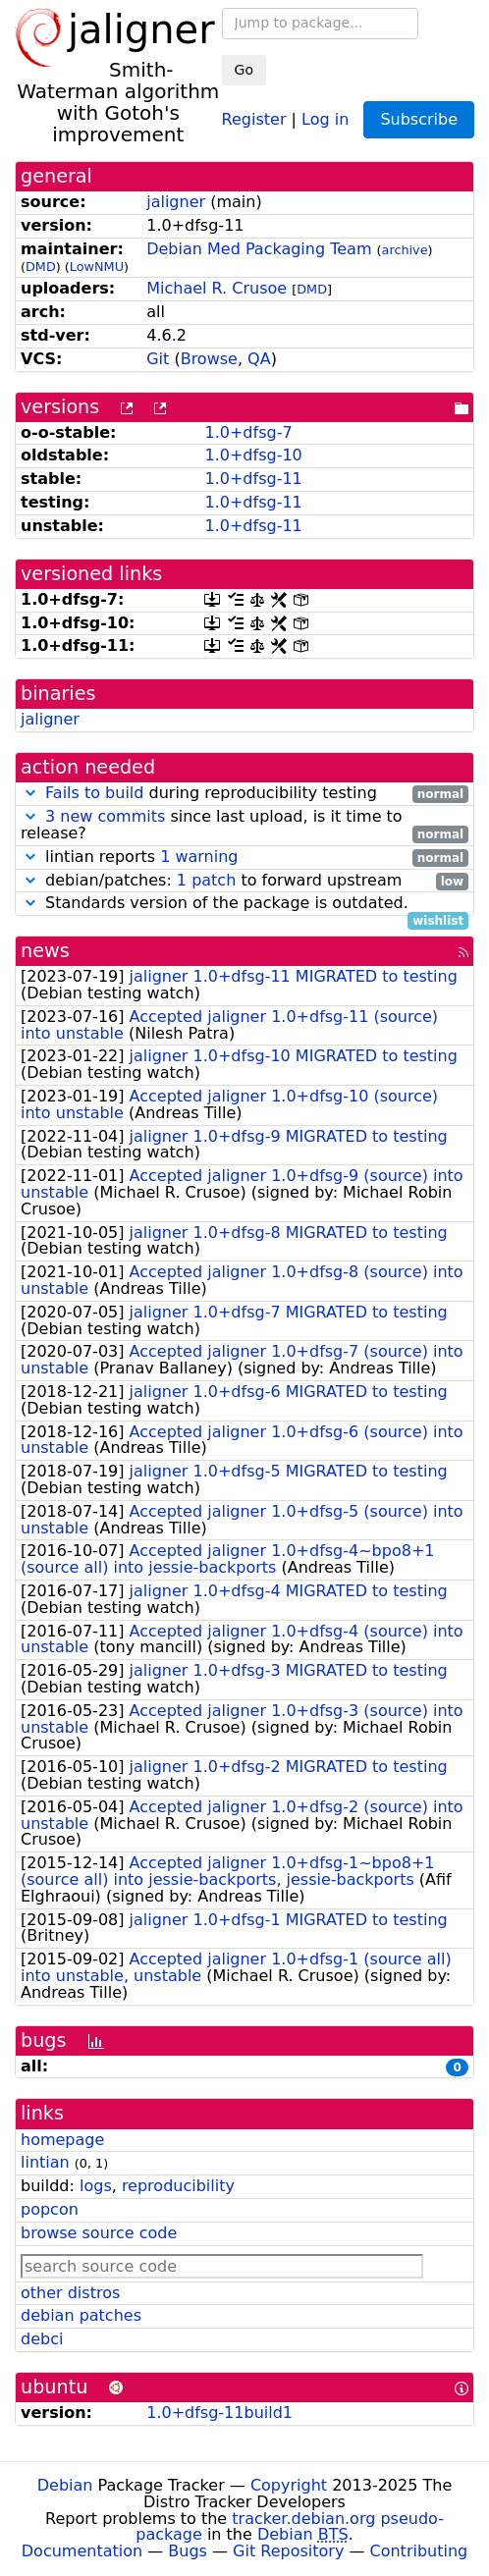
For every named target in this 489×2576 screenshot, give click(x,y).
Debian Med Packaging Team (258, 249)
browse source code (99, 2233)
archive (405, 249)
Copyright (288, 2485)
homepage (62, 2139)
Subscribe (419, 119)
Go (244, 70)
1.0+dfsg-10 (252, 455)
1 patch (206, 880)
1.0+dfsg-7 (248, 432)
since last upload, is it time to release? (244, 825)
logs (96, 2185)
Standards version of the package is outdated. (244, 903)
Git (157, 358)
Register (254, 118)
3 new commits (105, 816)
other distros (70, 2292)
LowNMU (97, 266)
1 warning (199, 856)
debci (42, 2339)
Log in (325, 118)
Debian (65, 2485)
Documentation (82, 2551)
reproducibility (178, 2185)
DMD (41, 266)
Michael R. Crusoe (216, 288)
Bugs (187, 2551)
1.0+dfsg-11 (252, 478)
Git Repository (288, 2551)
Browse (209, 358)
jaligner (175, 201)
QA (259, 358)
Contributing (419, 2551)
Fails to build (94, 792)
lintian (45, 2162)
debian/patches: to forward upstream (244, 881)
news (45, 950)
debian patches (81, 2315)
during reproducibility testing (244, 793)
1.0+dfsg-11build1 (219, 2412)
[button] (30, 792)
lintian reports (244, 857)
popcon (50, 2209)
